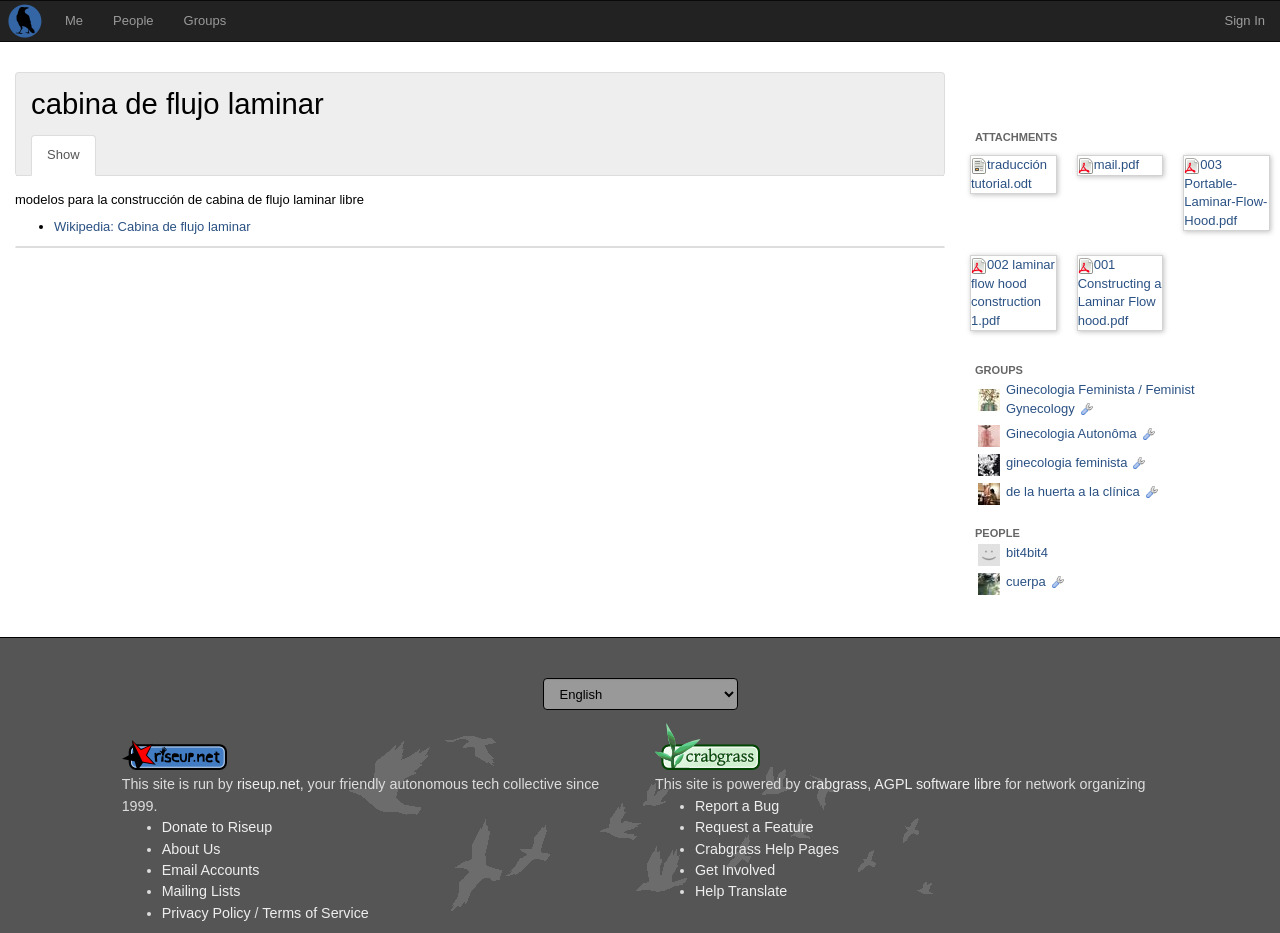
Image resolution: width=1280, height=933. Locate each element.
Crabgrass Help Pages (767, 849)
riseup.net (268, 784)
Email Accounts (211, 870)
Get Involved (735, 870)
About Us (191, 849)
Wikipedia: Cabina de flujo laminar (152, 226)
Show (63, 154)
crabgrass (835, 784)
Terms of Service (315, 913)
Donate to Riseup (217, 827)
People (133, 20)
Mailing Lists (201, 891)
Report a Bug (737, 806)
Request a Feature (754, 827)
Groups (205, 20)
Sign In (1245, 20)
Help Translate (741, 891)
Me (74, 20)
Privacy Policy (206, 913)
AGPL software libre (937, 784)
